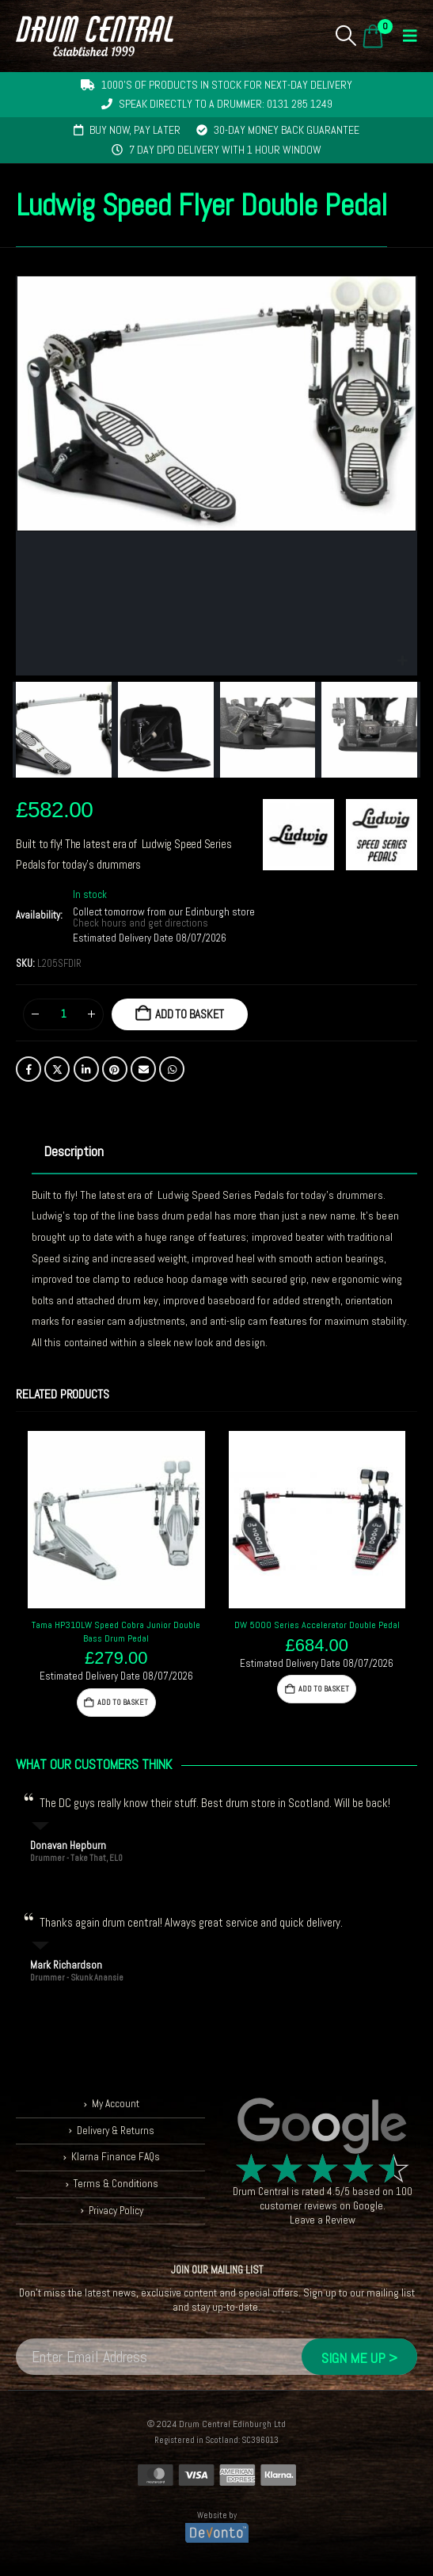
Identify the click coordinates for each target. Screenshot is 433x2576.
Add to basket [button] (122, 1702)
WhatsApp (171, 1069)
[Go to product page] (116, 1519)
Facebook (28, 1069)
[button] (346, 35)
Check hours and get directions (142, 923)
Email (143, 1069)
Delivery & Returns (115, 2130)
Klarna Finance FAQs (115, 2156)
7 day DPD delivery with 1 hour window (225, 150)
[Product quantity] (63, 1014)
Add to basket (189, 1014)
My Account (115, 2103)
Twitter (57, 1069)
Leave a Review (322, 2220)
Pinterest (114, 1069)
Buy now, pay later (134, 130)
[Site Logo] (94, 36)
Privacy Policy (116, 2210)
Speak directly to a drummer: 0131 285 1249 (225, 104)
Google (368, 2206)
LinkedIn (86, 1069)
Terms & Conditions (116, 2183)
